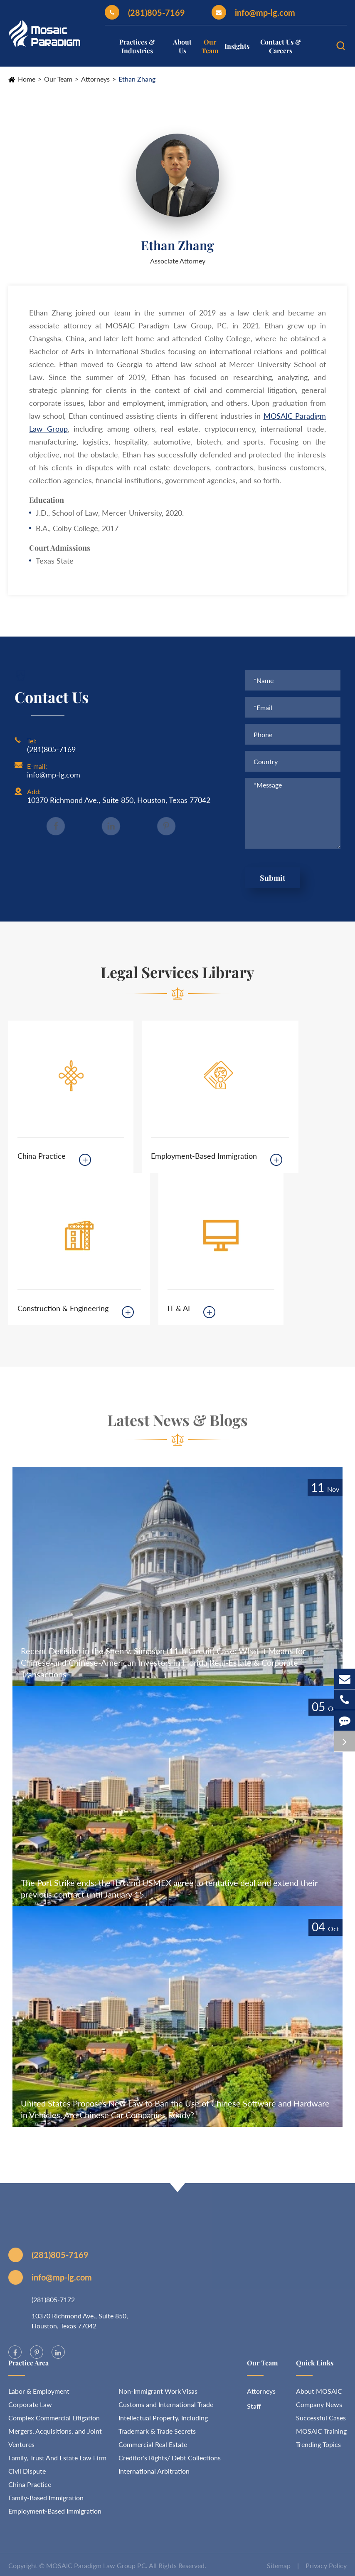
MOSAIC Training (321, 2435)
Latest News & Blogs (177, 1424)
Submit (272, 878)
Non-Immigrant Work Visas (157, 2395)
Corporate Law (30, 2408)
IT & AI (179, 1308)
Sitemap (279, 2570)
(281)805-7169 (145, 12)
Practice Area (28, 2366)
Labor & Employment (38, 2395)
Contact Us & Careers (280, 46)
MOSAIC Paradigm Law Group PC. (97, 2570)
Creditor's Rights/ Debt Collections (169, 2462)
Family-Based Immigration (46, 2502)
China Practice (41, 1155)
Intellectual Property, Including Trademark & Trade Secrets (163, 2428)
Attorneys (95, 79)
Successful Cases (321, 2422)
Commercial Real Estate (152, 2448)
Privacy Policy (326, 2570)
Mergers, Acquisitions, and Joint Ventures (55, 2441)
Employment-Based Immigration (204, 1155)
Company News (319, 2408)
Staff (254, 2410)
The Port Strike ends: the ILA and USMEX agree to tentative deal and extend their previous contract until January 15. (169, 1888)
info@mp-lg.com (253, 12)
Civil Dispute (27, 2475)
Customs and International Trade (165, 2408)
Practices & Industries (137, 46)
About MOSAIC (319, 2395)
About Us (182, 46)
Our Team (210, 46)
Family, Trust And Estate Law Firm (57, 2462)
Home (26, 79)
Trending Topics (318, 2448)
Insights (236, 46)
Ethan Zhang (136, 79)
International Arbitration (154, 2475)
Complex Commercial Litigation (54, 2422)
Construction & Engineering (62, 1308)
